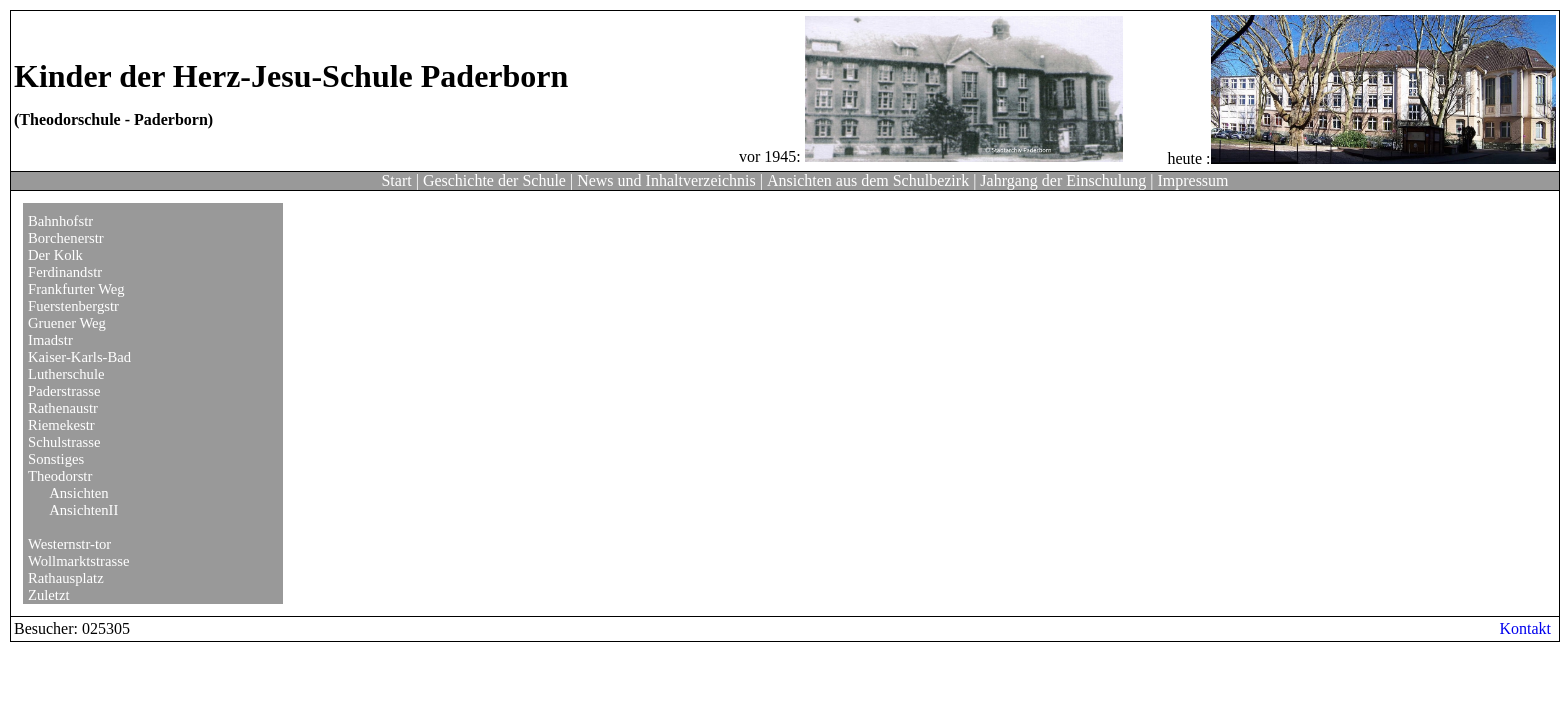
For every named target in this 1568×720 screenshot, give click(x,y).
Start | (399, 180)
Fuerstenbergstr (73, 306)
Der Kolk (55, 255)
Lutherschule (66, 374)
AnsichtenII (83, 510)
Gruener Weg (67, 323)
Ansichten (78, 493)
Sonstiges (56, 459)
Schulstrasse (64, 442)
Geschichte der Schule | (498, 180)
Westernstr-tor (69, 544)
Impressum (1192, 180)
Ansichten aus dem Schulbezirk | (871, 180)
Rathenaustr (63, 408)
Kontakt (1525, 628)
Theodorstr (60, 476)
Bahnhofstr (60, 221)
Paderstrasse (64, 391)
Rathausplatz (66, 578)
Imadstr (50, 340)
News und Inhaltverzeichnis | (670, 180)
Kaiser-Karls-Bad (79, 357)
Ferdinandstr (65, 272)
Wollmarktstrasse (78, 561)
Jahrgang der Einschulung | (1066, 180)
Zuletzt (49, 595)
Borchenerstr (66, 238)
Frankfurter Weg (76, 289)
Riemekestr (61, 425)
